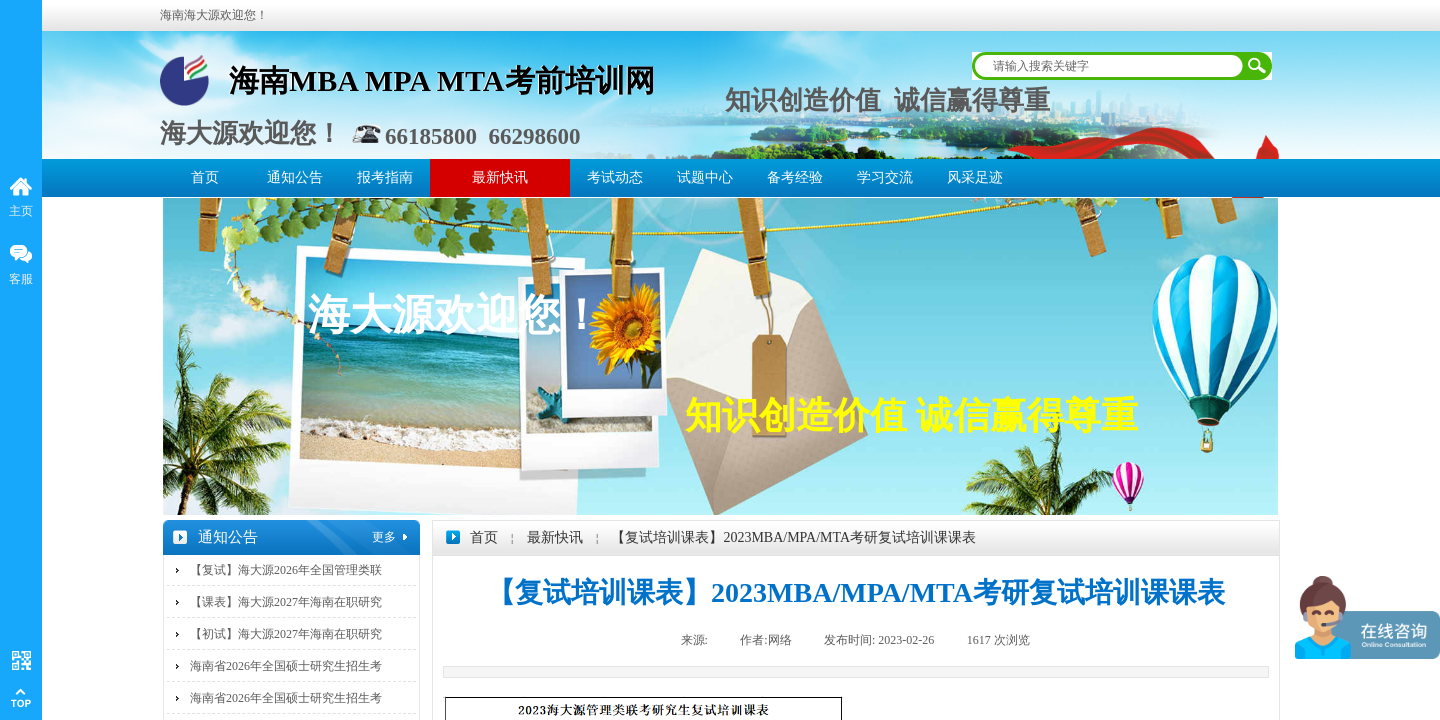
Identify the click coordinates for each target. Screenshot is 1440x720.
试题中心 (705, 177)
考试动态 (615, 177)
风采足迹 (975, 177)
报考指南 (385, 177)
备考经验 (795, 177)
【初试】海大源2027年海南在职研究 (286, 634)
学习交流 (885, 177)
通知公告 (295, 177)
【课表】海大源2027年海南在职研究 (286, 602)
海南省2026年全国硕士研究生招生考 (286, 666)
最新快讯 (500, 177)
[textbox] (1109, 66)
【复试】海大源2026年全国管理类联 (286, 570)
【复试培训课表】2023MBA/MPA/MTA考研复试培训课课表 (793, 537)
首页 (205, 177)
